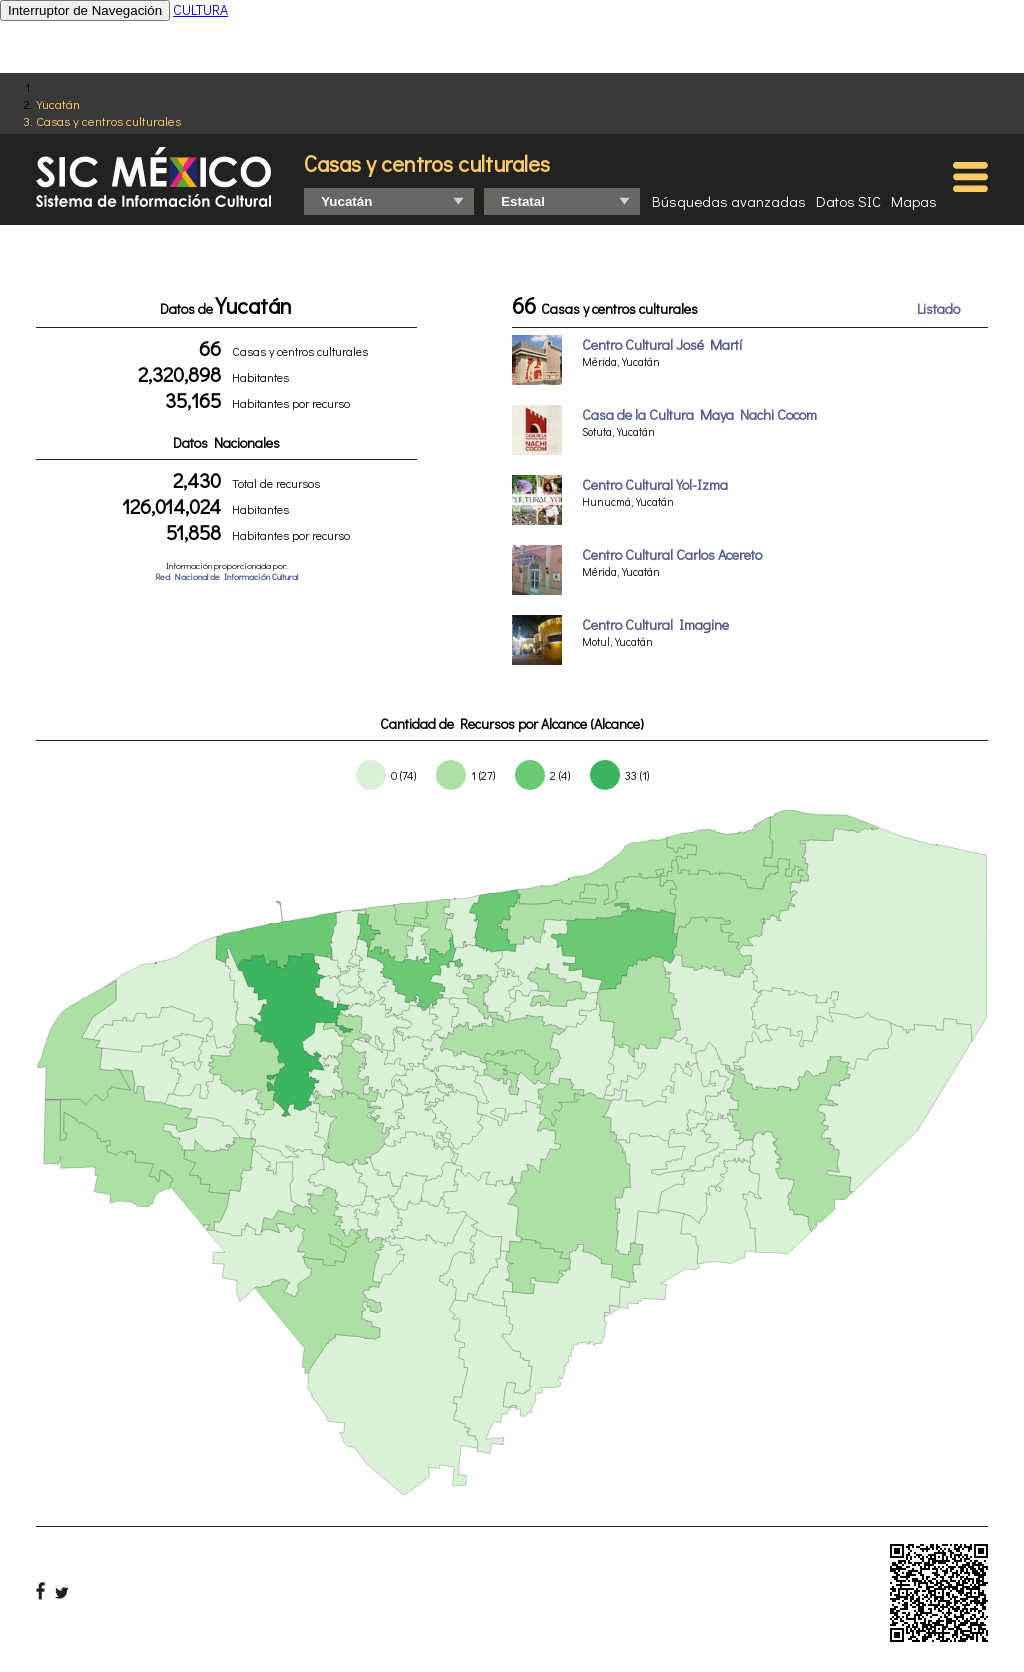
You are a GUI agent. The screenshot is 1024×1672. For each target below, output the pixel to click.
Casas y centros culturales (108, 120)
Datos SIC (848, 201)
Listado (938, 308)
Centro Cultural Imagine (655, 624)
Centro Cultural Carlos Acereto (672, 554)
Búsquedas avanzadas (729, 201)
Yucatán (58, 103)
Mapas (914, 201)
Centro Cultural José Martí (662, 344)
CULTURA (200, 9)
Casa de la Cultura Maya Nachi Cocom (699, 414)
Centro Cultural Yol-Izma (655, 484)
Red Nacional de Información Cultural (226, 576)
